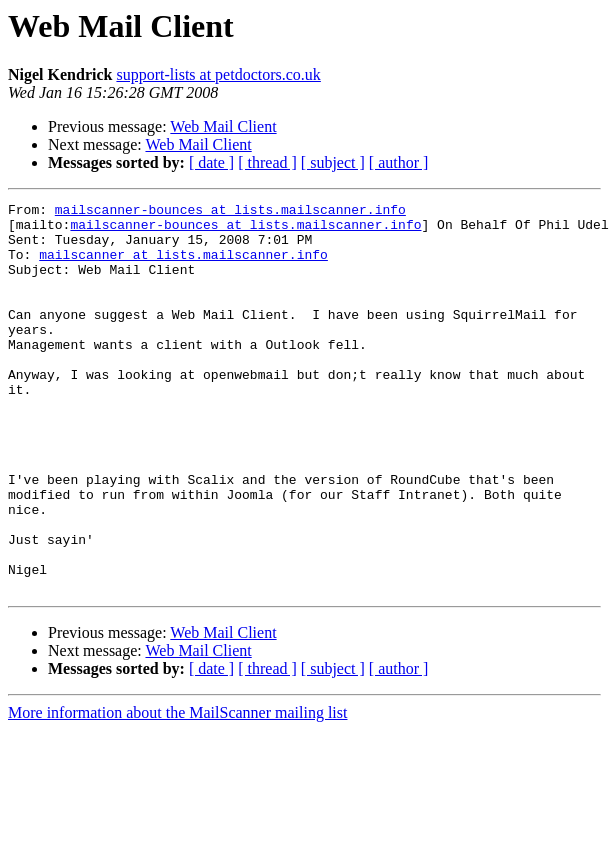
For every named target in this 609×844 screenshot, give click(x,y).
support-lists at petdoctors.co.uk (218, 74)
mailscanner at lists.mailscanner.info (183, 266)
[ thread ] (267, 162)
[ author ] (399, 162)
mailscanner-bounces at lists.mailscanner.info (230, 212)
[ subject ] (333, 162)
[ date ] (211, 162)
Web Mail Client (223, 126)
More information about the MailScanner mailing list (177, 790)
